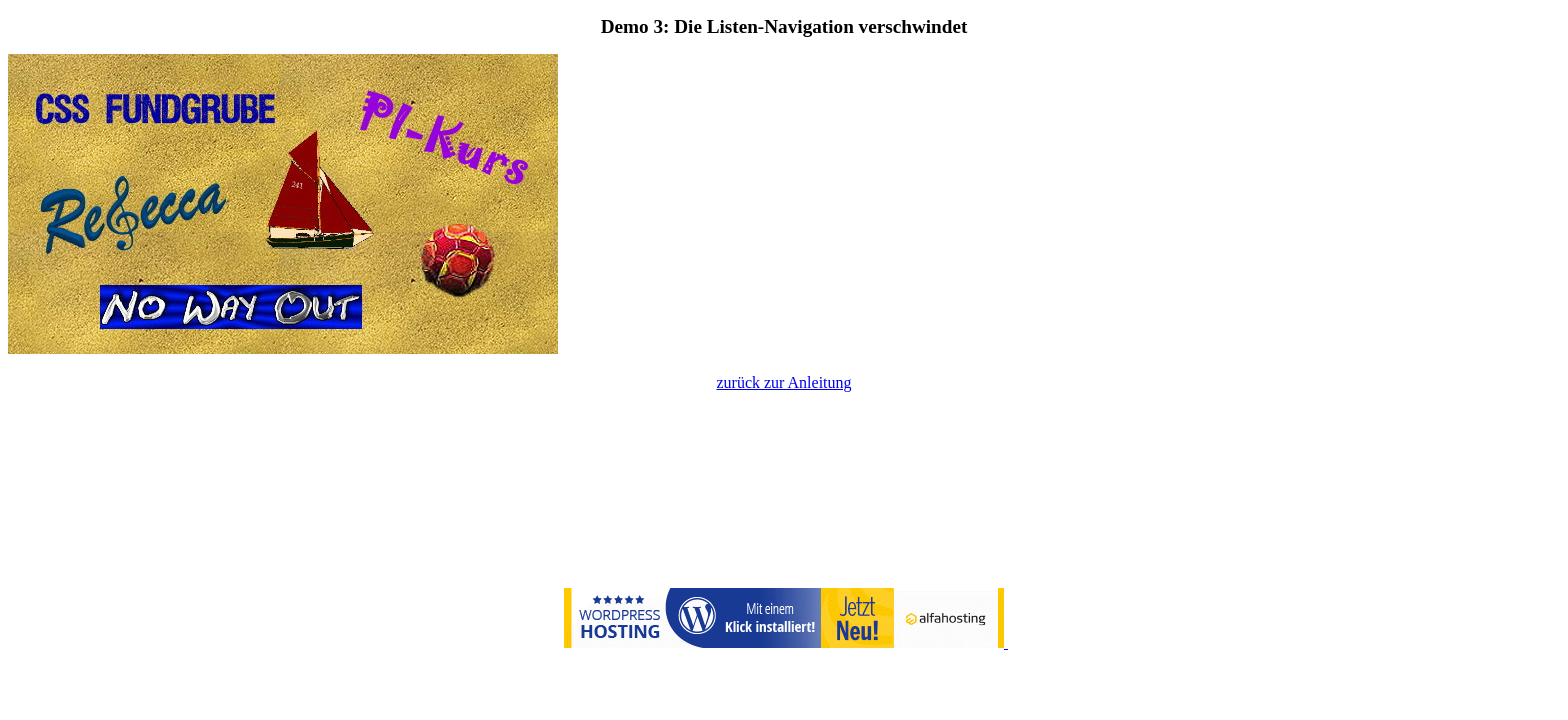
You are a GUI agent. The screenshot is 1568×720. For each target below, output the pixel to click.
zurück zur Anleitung (783, 382)
